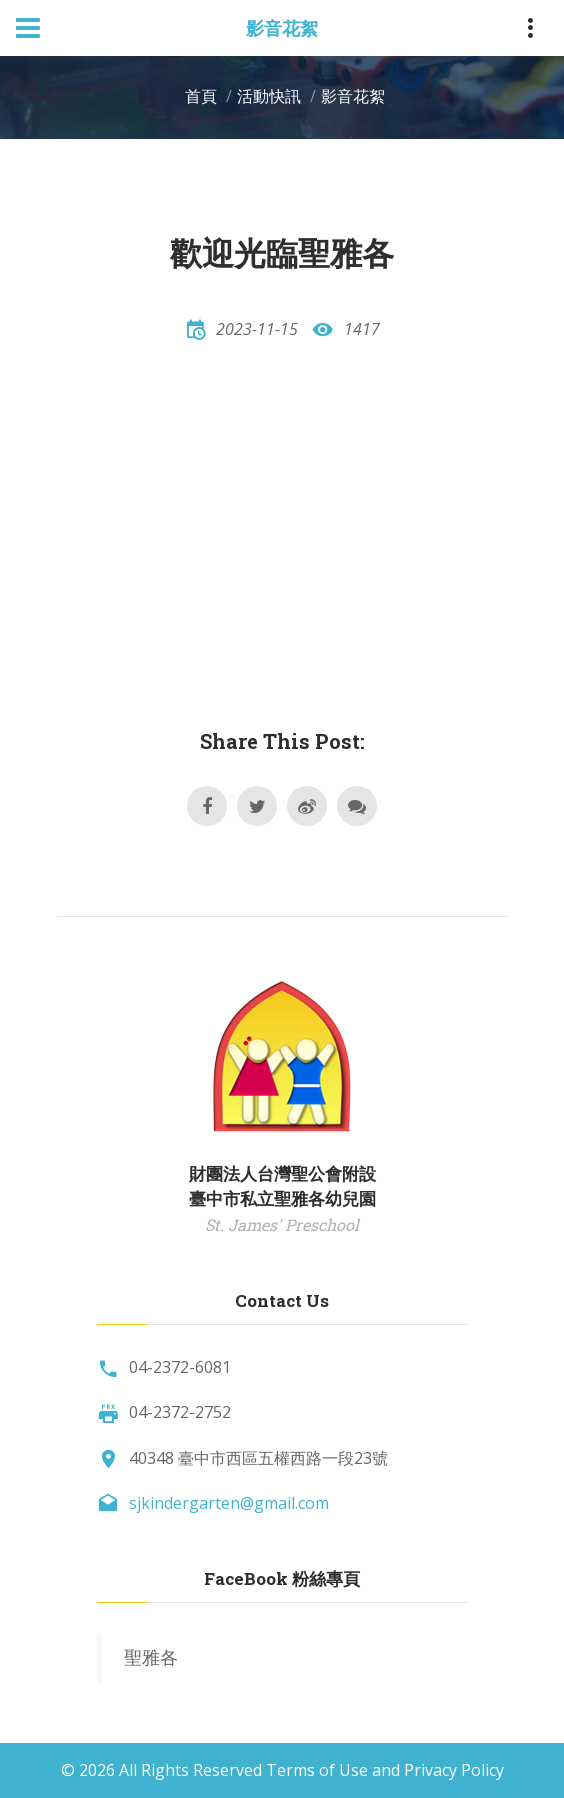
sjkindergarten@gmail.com (229, 1503)
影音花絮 (353, 96)
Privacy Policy (454, 1770)
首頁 (201, 96)
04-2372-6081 (180, 1367)
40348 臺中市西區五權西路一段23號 (258, 1458)
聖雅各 (151, 1657)
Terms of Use (317, 1770)
